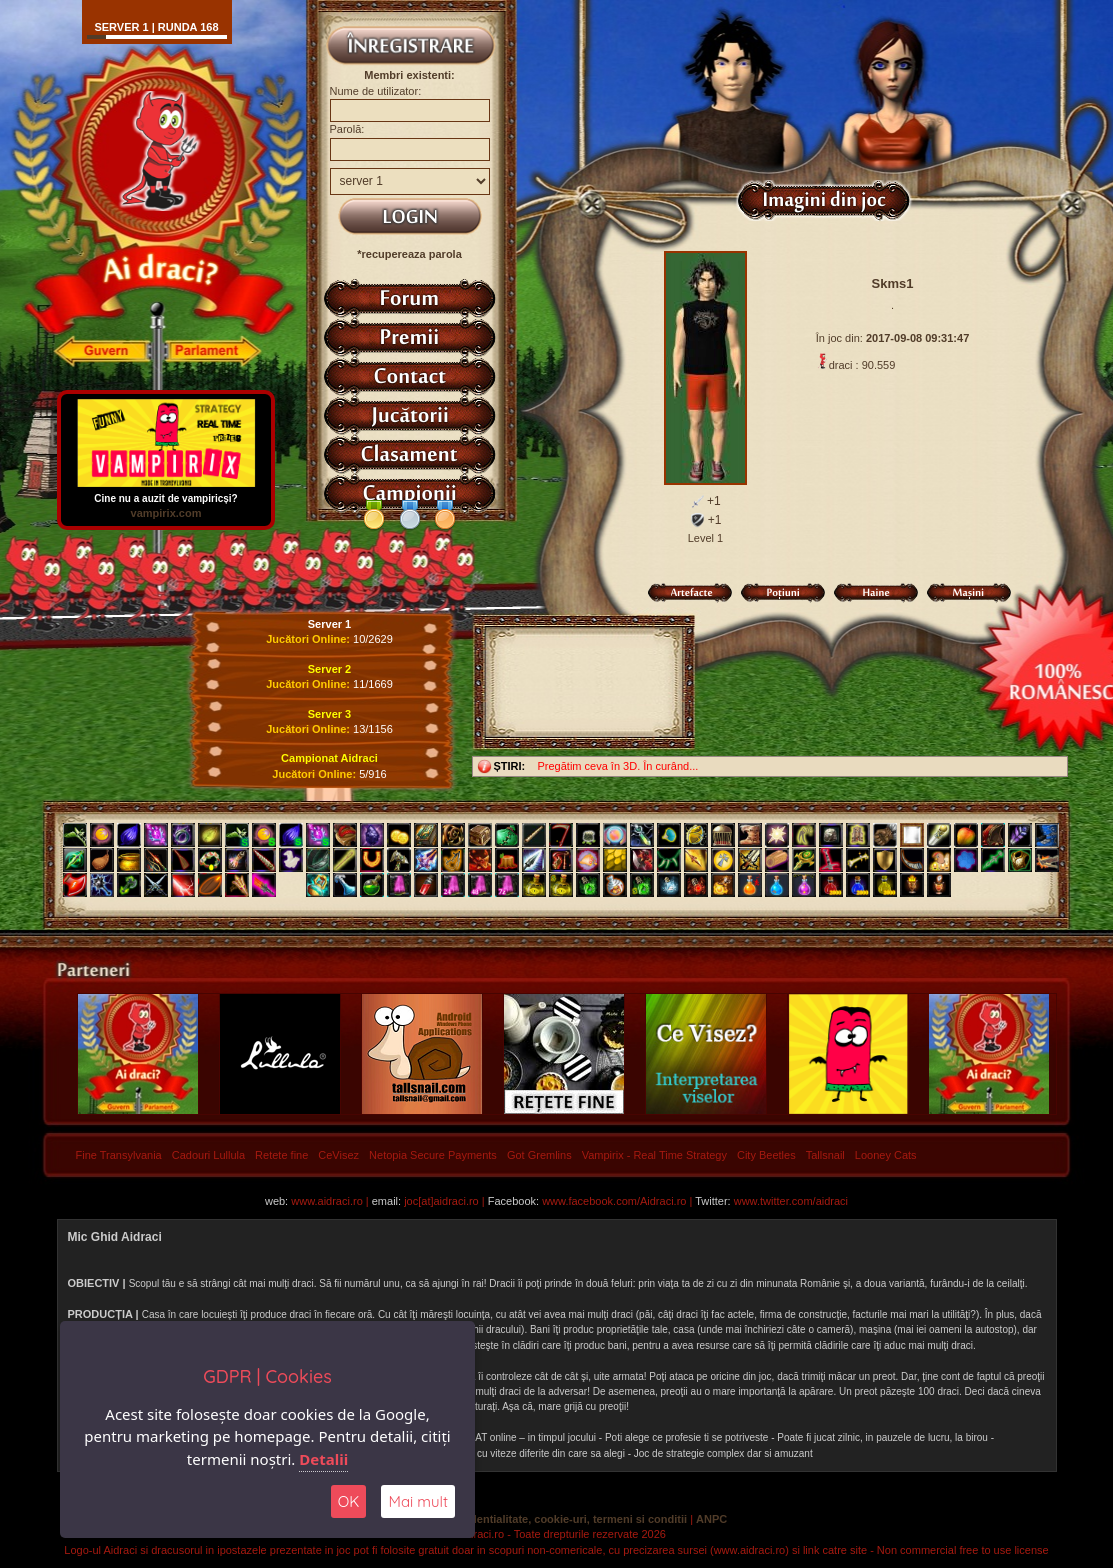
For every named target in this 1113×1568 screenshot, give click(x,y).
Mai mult (418, 1501)
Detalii (323, 1459)
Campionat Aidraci (329, 758)
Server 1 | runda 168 (156, 27)
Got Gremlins (539, 1155)
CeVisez (338, 1155)
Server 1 (329, 624)
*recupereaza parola (409, 254)
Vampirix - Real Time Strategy (654, 1155)
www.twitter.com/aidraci (791, 1201)
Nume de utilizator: (376, 91)
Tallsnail (825, 1155)
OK (349, 1501)
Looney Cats (886, 1155)
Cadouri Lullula (208, 1155)
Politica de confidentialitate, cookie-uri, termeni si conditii (536, 1519)
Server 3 (329, 714)
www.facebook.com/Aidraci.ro (614, 1201)
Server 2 (329, 669)
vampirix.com (165, 513)
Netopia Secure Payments (433, 1155)
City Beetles (766, 1155)
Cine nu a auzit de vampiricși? (166, 493)
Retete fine (281, 1155)
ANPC (711, 1519)
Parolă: (347, 129)
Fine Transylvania (119, 1155)
